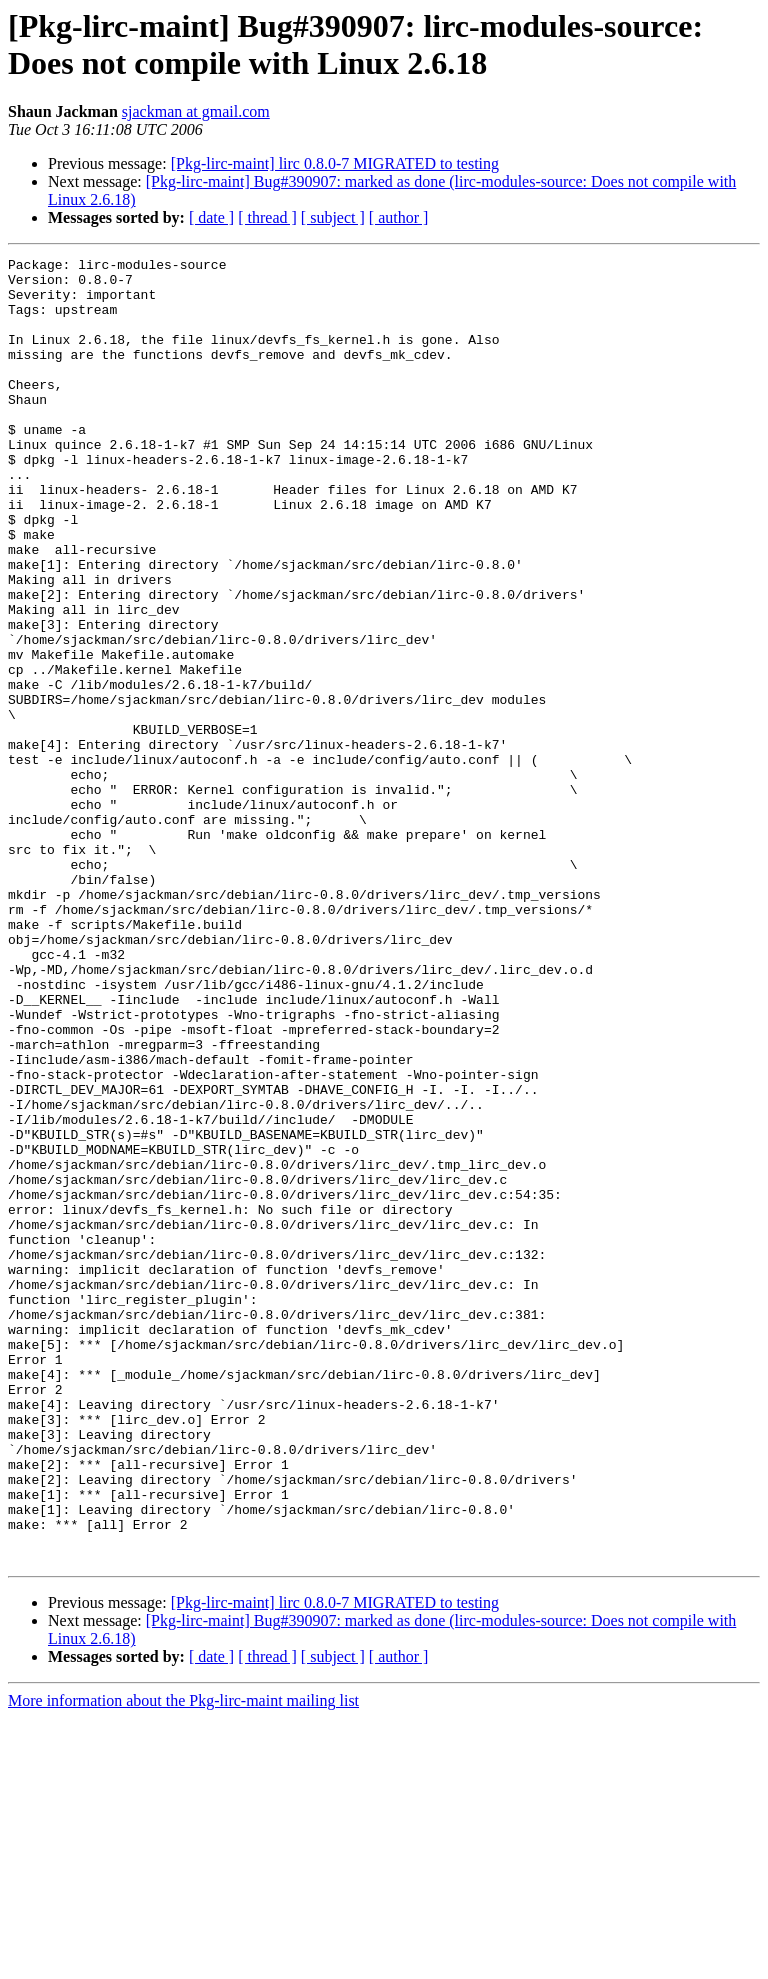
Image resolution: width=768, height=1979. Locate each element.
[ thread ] (267, 217)
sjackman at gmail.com (196, 111)
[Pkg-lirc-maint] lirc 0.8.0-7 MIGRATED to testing (335, 163)
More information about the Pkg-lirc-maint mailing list (183, 1961)
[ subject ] (333, 217)
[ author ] (399, 217)
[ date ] (211, 217)
